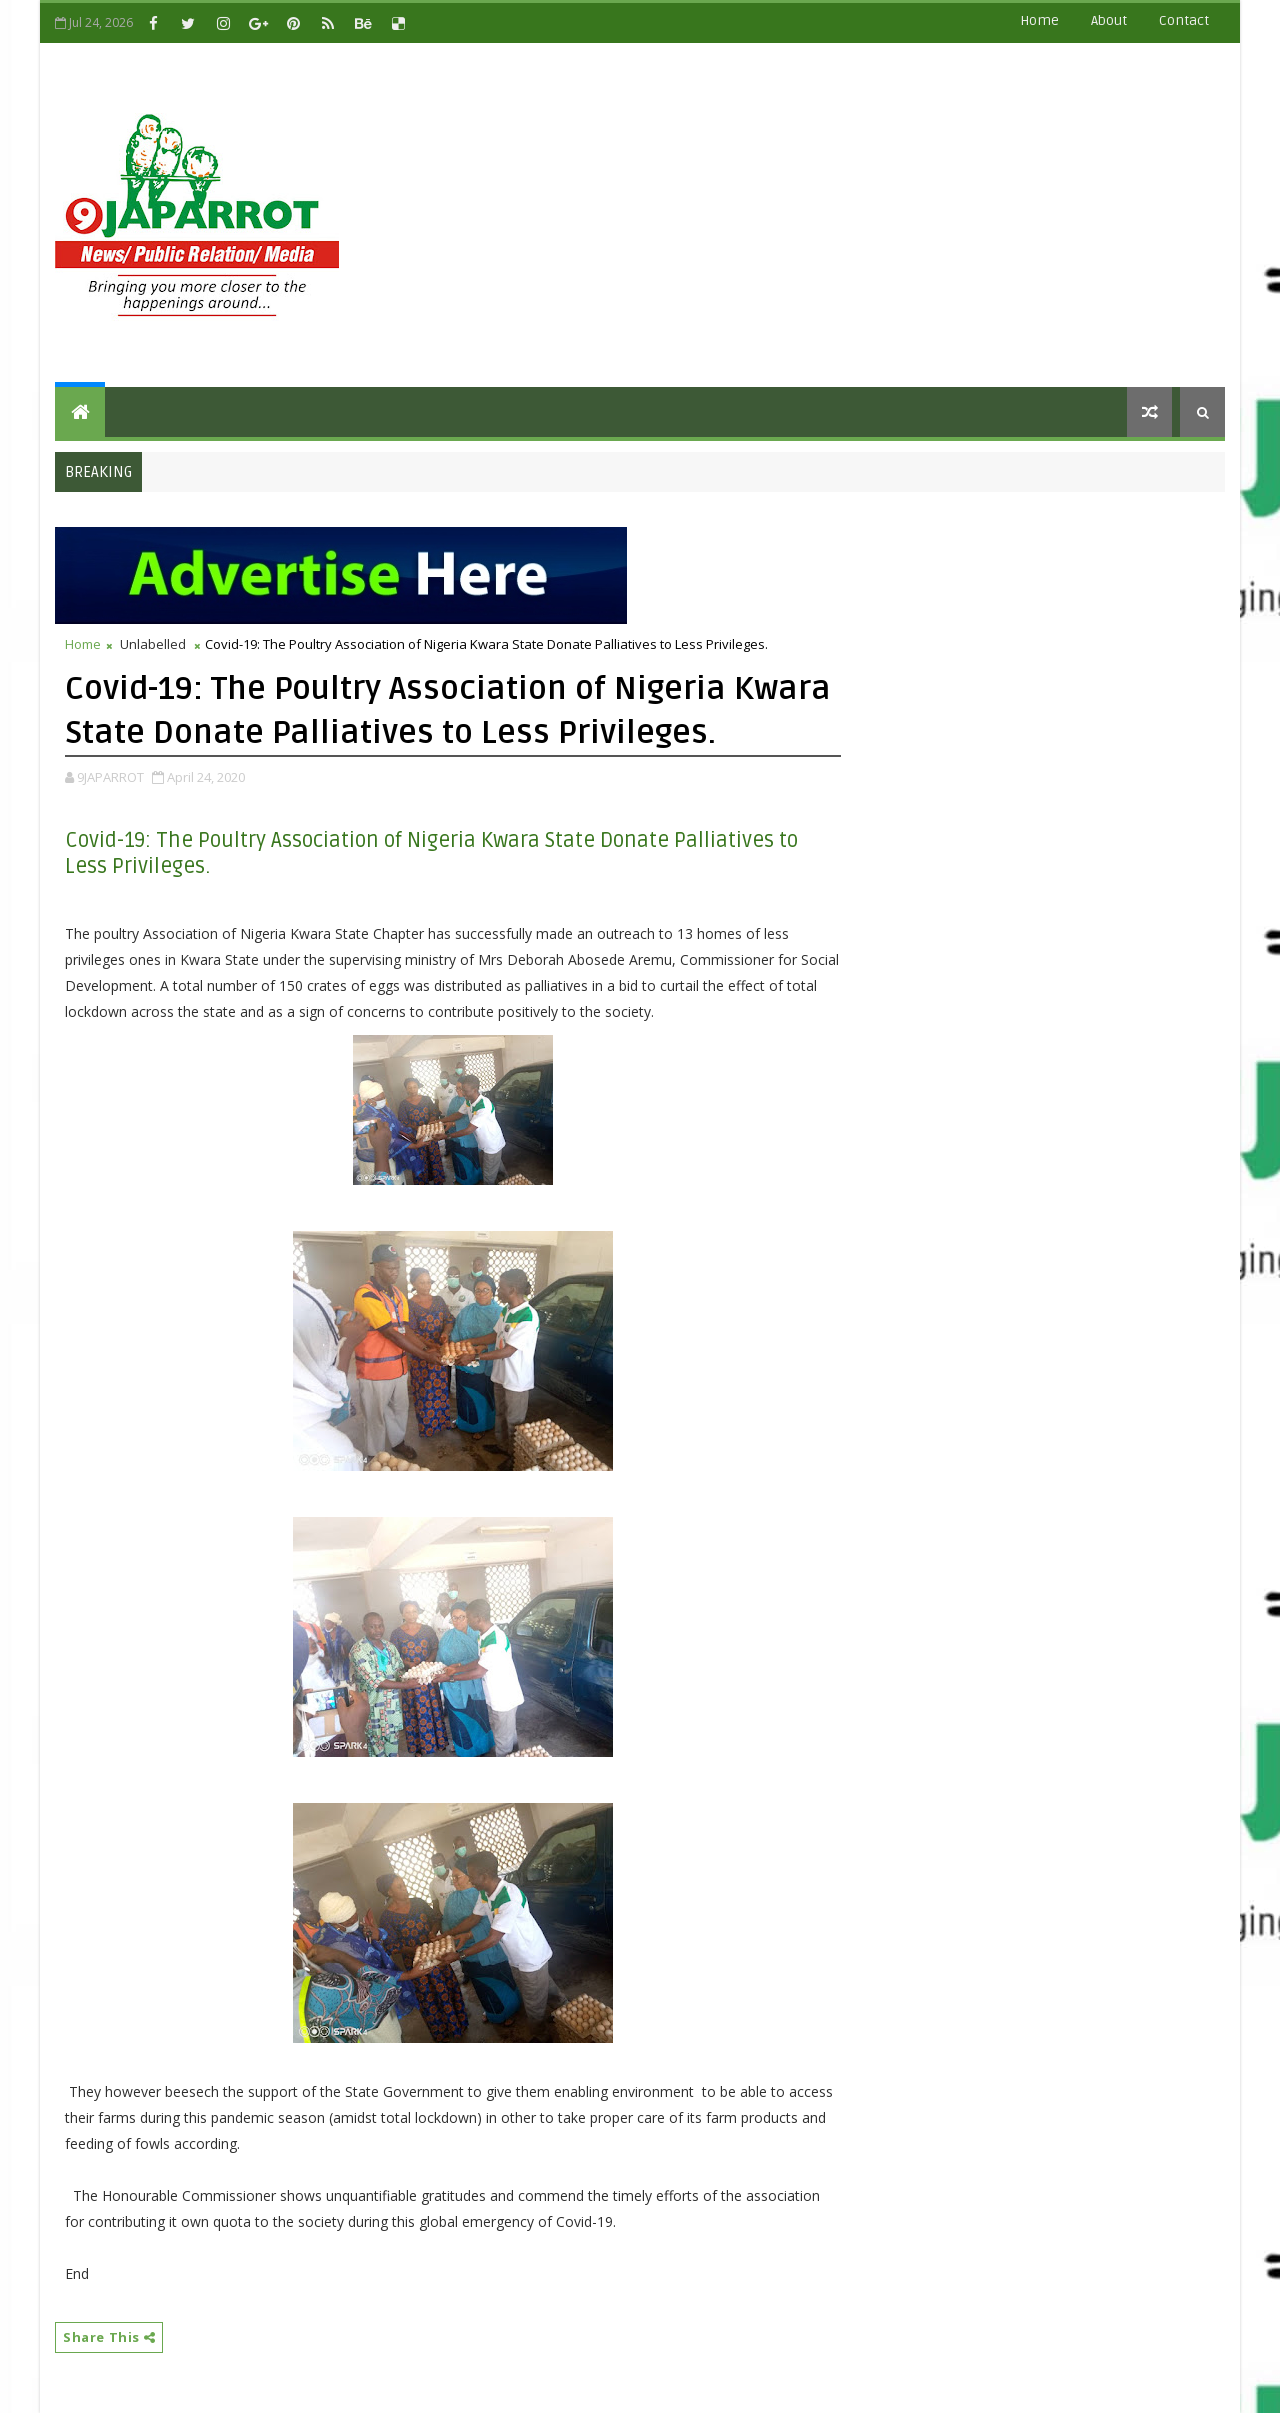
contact (1184, 20)
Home (1039, 20)
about (1109, 20)
